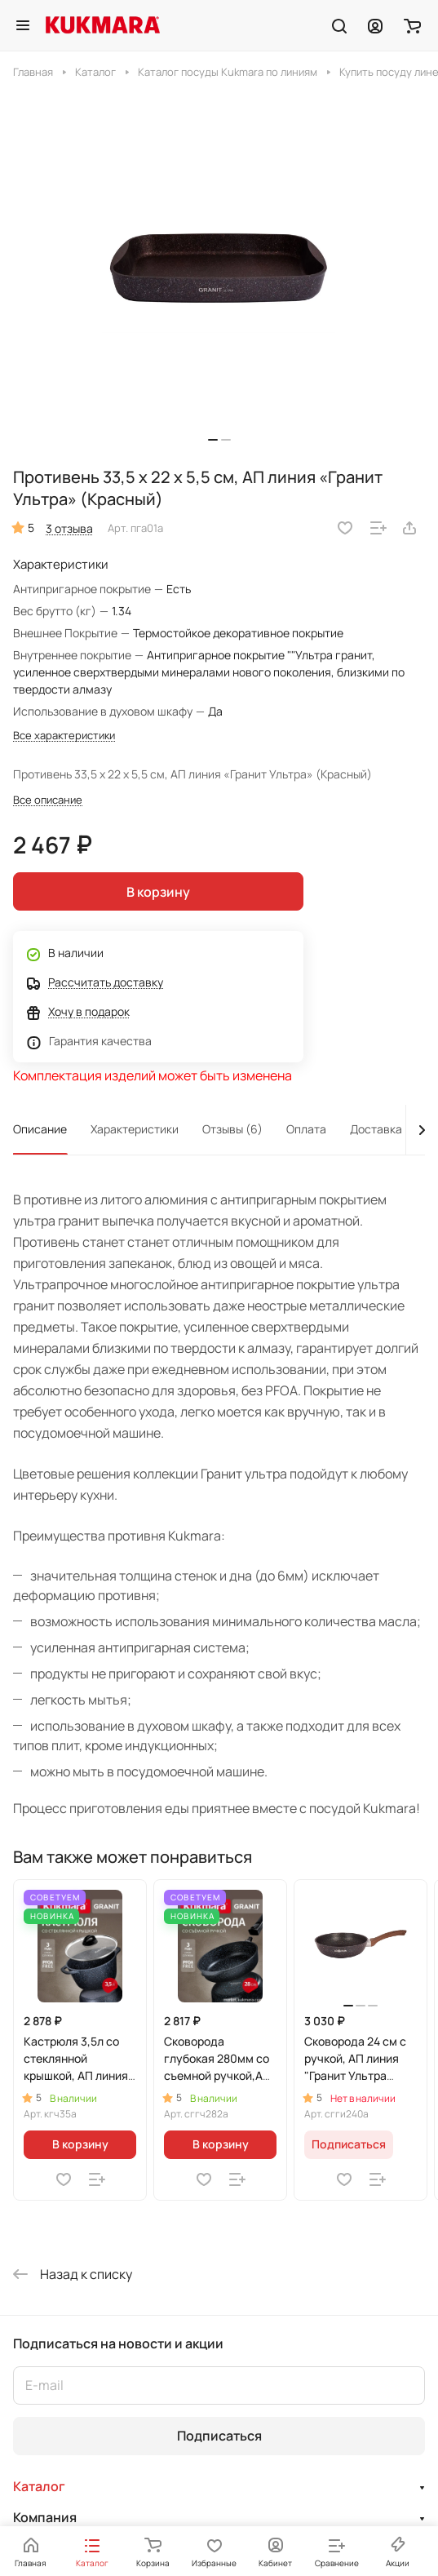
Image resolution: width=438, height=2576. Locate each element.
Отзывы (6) (232, 1129)
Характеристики (135, 1129)
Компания (45, 2517)
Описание (40, 1129)
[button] (213, 440)
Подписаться (219, 2436)
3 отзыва (69, 528)
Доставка (376, 1129)
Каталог (39, 2486)
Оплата (306, 1129)
